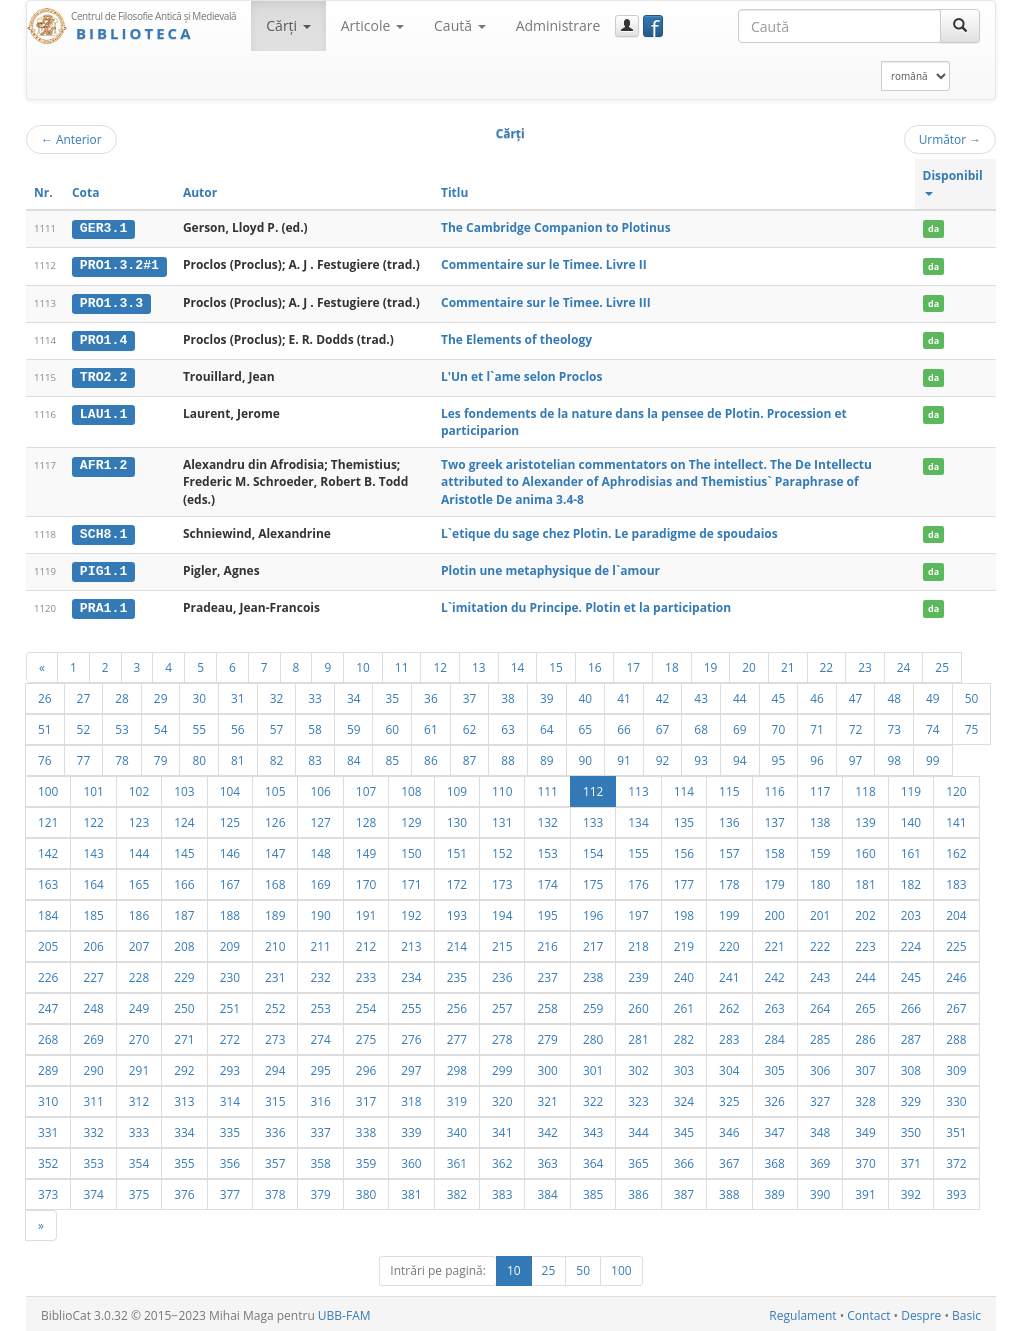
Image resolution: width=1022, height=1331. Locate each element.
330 (956, 1098)
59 (354, 726)
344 (638, 1129)
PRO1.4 (103, 339)
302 (638, 1067)
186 (139, 912)
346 (729, 1129)
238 (593, 974)
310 (48, 1098)
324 (684, 1098)
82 (277, 757)
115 (729, 788)
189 (275, 912)
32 (277, 695)
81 (238, 757)
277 (457, 1036)
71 (817, 726)
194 (502, 912)
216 (547, 943)
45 (779, 695)
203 (911, 912)
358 (320, 1160)
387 (684, 1191)
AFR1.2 (103, 463)
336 (275, 1129)
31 (238, 695)
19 (711, 664)
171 (411, 881)
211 (320, 943)
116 (775, 788)
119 (911, 788)
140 (911, 819)
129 (411, 819)
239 (638, 974)
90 (586, 757)
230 (230, 974)
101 (93, 788)
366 (684, 1160)
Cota (86, 192)
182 (911, 881)
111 (547, 788)
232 (320, 974)
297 (411, 1067)
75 (972, 726)
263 (775, 1005)
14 (518, 664)
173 (502, 881)
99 (933, 757)
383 (502, 1191)
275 (366, 1036)
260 (638, 1005)
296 (366, 1067)
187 (184, 912)
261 (684, 1005)
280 (593, 1036)
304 (729, 1067)
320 (502, 1098)
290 (93, 1067)
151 (457, 850)
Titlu (454, 192)
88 (508, 757)
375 (139, 1191)
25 (942, 664)
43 (701, 695)
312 (139, 1098)
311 (93, 1098)
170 (366, 881)
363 (547, 1160)
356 (230, 1160)
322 (593, 1098)
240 (684, 974)
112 (593, 788)
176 (638, 881)
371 (911, 1160)
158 (775, 850)
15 (556, 664)
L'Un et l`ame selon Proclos (522, 374)
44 (740, 695)
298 (457, 1067)
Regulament (802, 1312)
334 (184, 1129)
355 (184, 1160)
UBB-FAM (344, 1312)
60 (392, 726)
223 (865, 943)
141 (956, 819)
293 (230, 1067)
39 (547, 695)
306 (820, 1067)
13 (479, 664)
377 (230, 1191)
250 (184, 1005)
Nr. (43, 192)
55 (199, 726)
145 (184, 850)
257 (502, 1005)
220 (729, 943)
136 (729, 819)
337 (320, 1129)
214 (457, 943)
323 (638, 1098)
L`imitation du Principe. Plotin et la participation (586, 604)
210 (275, 943)
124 (184, 819)
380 (366, 1191)
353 (93, 1160)
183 (956, 881)
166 (184, 881)
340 (457, 1129)
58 (315, 726)
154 (593, 850)
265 (865, 1005)
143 (93, 850)
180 (820, 881)
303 (684, 1067)
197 (638, 912)
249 (139, 1005)
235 (457, 974)
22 (827, 664)
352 (48, 1160)
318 (411, 1098)
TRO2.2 (103, 375)
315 (275, 1098)
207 (139, 943)
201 (820, 912)
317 (366, 1098)
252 (275, 1005)
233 (366, 974)
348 (820, 1129)
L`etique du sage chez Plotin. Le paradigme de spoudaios (609, 531)
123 (139, 819)
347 (775, 1129)
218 (638, 943)
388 (729, 1191)
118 (865, 788)
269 (93, 1036)
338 (366, 1129)
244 (865, 974)
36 (431, 695)
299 (502, 1067)
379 (320, 1191)
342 (547, 1129)
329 (911, 1098)
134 (638, 819)
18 (672, 664)
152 (502, 850)
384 (547, 1191)
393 (956, 1191)
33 (315, 695)
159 (820, 850)
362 (502, 1160)
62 (470, 726)
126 (275, 819)
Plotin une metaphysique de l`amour (550, 568)
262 (729, 1005)
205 (48, 943)
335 (230, 1129)
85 (392, 757)
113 (638, 788)
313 (184, 1098)
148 (320, 850)
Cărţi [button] (288, 25)
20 (749, 664)
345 (684, 1129)
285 (820, 1036)
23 (865, 664)
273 (275, 1036)
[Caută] (960, 26)
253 (320, 1005)
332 (93, 1129)
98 (894, 757)
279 (547, 1036)
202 (865, 912)
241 (729, 974)
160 (865, 850)
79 (161, 757)
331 (48, 1129)
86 (431, 757)
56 (238, 726)
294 (275, 1067)
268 (48, 1036)
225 (956, 943)
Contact (868, 1312)
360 (411, 1160)
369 (820, 1160)
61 (431, 726)
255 (411, 1005)
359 (366, 1160)
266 (911, 1005)
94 (740, 757)
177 (684, 881)
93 (701, 757)
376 (184, 1191)
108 (411, 788)
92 (663, 757)
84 (354, 757)
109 (457, 788)
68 (701, 726)
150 (411, 850)
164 (93, 881)
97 (856, 757)
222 (820, 943)
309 (956, 1067)
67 (663, 726)
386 (638, 1191)
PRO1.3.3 (111, 302)
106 (320, 788)
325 (729, 1098)
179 (775, 881)
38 (508, 695)
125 (230, 819)
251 (230, 1005)
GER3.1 (103, 228)
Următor (950, 139)
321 (547, 1098)
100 (48, 788)
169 (320, 881)
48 (894, 695)
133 (593, 819)
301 (593, 1067)
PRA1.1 (103, 605)
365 (638, 1160)
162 (956, 850)
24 (904, 664)
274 (320, 1036)
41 (624, 695)
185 (93, 912)
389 (775, 1191)
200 (775, 912)
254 (366, 1005)
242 (775, 974)
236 (502, 974)
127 (320, 819)
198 (684, 912)
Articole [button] (372, 25)
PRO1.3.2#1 (119, 265)
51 (45, 726)
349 (865, 1129)
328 (865, 1098)
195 (547, 912)
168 (275, 881)
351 (956, 1129)
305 (775, 1067)
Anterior (71, 139)
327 (820, 1098)
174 (547, 881)
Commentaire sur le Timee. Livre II (544, 264)
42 (663, 695)
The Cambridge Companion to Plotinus (556, 227)
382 (457, 1191)
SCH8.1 (103, 532)
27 (84, 695)
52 (84, 726)
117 (820, 788)
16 (595, 664)
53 (122, 726)
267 (956, 1005)
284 (775, 1036)
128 (366, 819)
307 (865, 1067)
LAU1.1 (103, 412)
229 (184, 974)
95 (779, 757)
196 (593, 912)
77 (84, 757)
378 (275, 1191)
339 (411, 1129)
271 (184, 1036)
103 (184, 788)
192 (411, 912)
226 (48, 974)
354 (139, 1160)
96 (817, 757)
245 (911, 974)
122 (93, 819)
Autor (200, 192)
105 (275, 788)
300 (547, 1067)
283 (729, 1036)
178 (729, 881)
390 (820, 1191)
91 (624, 757)
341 (502, 1129)
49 (933, 695)
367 (729, 1160)
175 (593, 881)
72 (856, 726)
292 (184, 1067)
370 (865, 1160)
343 (593, 1129)
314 (230, 1098)
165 (139, 881)
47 (856, 695)
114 (684, 788)
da (933, 228)
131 (502, 819)
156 (684, 850)
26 (45, 695)
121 (48, 819)
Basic (966, 1312)
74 (933, 726)
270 (139, 1036)
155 (638, 850)
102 (139, 788)
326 (775, 1098)
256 (457, 1005)
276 (411, 1036)
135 (684, 819)
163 (48, 881)
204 (956, 912)
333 (139, 1129)
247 (48, 1005)
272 (230, 1036)
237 (547, 974)
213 (411, 943)
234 (411, 974)
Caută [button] (460, 25)
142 (48, 850)
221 (775, 943)
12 (440, 664)
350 (911, 1129)
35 (392, 695)
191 (366, 912)
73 (894, 726)
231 (275, 974)
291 (139, 1067)
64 (547, 726)
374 (93, 1191)
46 (817, 695)
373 (48, 1191)
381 (411, 1191)
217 (593, 943)
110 (502, 788)
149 (366, 850)
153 (547, 850)
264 (820, 1005)
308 (911, 1067)
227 (93, 974)
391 (865, 1191)
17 (633, 664)
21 (788, 664)
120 (956, 788)
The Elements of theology (516, 338)
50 (972, 695)
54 (161, 726)
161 (911, 850)
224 (911, 943)
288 (956, 1036)
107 (366, 788)
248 (93, 1005)
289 (48, 1067)
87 (470, 757)
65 (586, 726)
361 (457, 1160)
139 (865, 819)
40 (586, 695)
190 (320, 912)
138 (820, 819)
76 (45, 757)
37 (470, 695)
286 (865, 1036)
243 (820, 974)
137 (775, 819)
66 (624, 726)
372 (956, 1160)
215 (502, 943)
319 (457, 1098)
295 (320, 1067)
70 (779, 726)
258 (547, 1005)
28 (122, 695)
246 (956, 974)
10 (363, 664)
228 (139, 974)
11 (402, 664)
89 (547, 757)
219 (684, 943)
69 (740, 726)
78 (122, 757)
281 (638, 1036)
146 (230, 850)
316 (320, 1098)
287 (911, 1036)
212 (366, 943)
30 (199, 695)
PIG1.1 (103, 569)
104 (230, 788)
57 (277, 726)
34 (354, 695)
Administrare (558, 25)
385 (593, 1191)
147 (275, 850)
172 (457, 881)
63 (508, 726)
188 (230, 912)
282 (684, 1036)
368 (775, 1160)
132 (547, 819)
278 (502, 1036)
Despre (921, 1312)
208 (184, 943)
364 (593, 1160)
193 (457, 912)
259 (593, 1005)
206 (93, 943)
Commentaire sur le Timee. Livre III (546, 301)
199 (729, 912)
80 (199, 757)
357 (275, 1160)
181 (865, 881)
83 (315, 757)
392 (911, 1191)
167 (230, 881)
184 (48, 912)
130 (457, 819)
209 (230, 943)
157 (729, 850)
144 (139, 850)
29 (161, 695)
